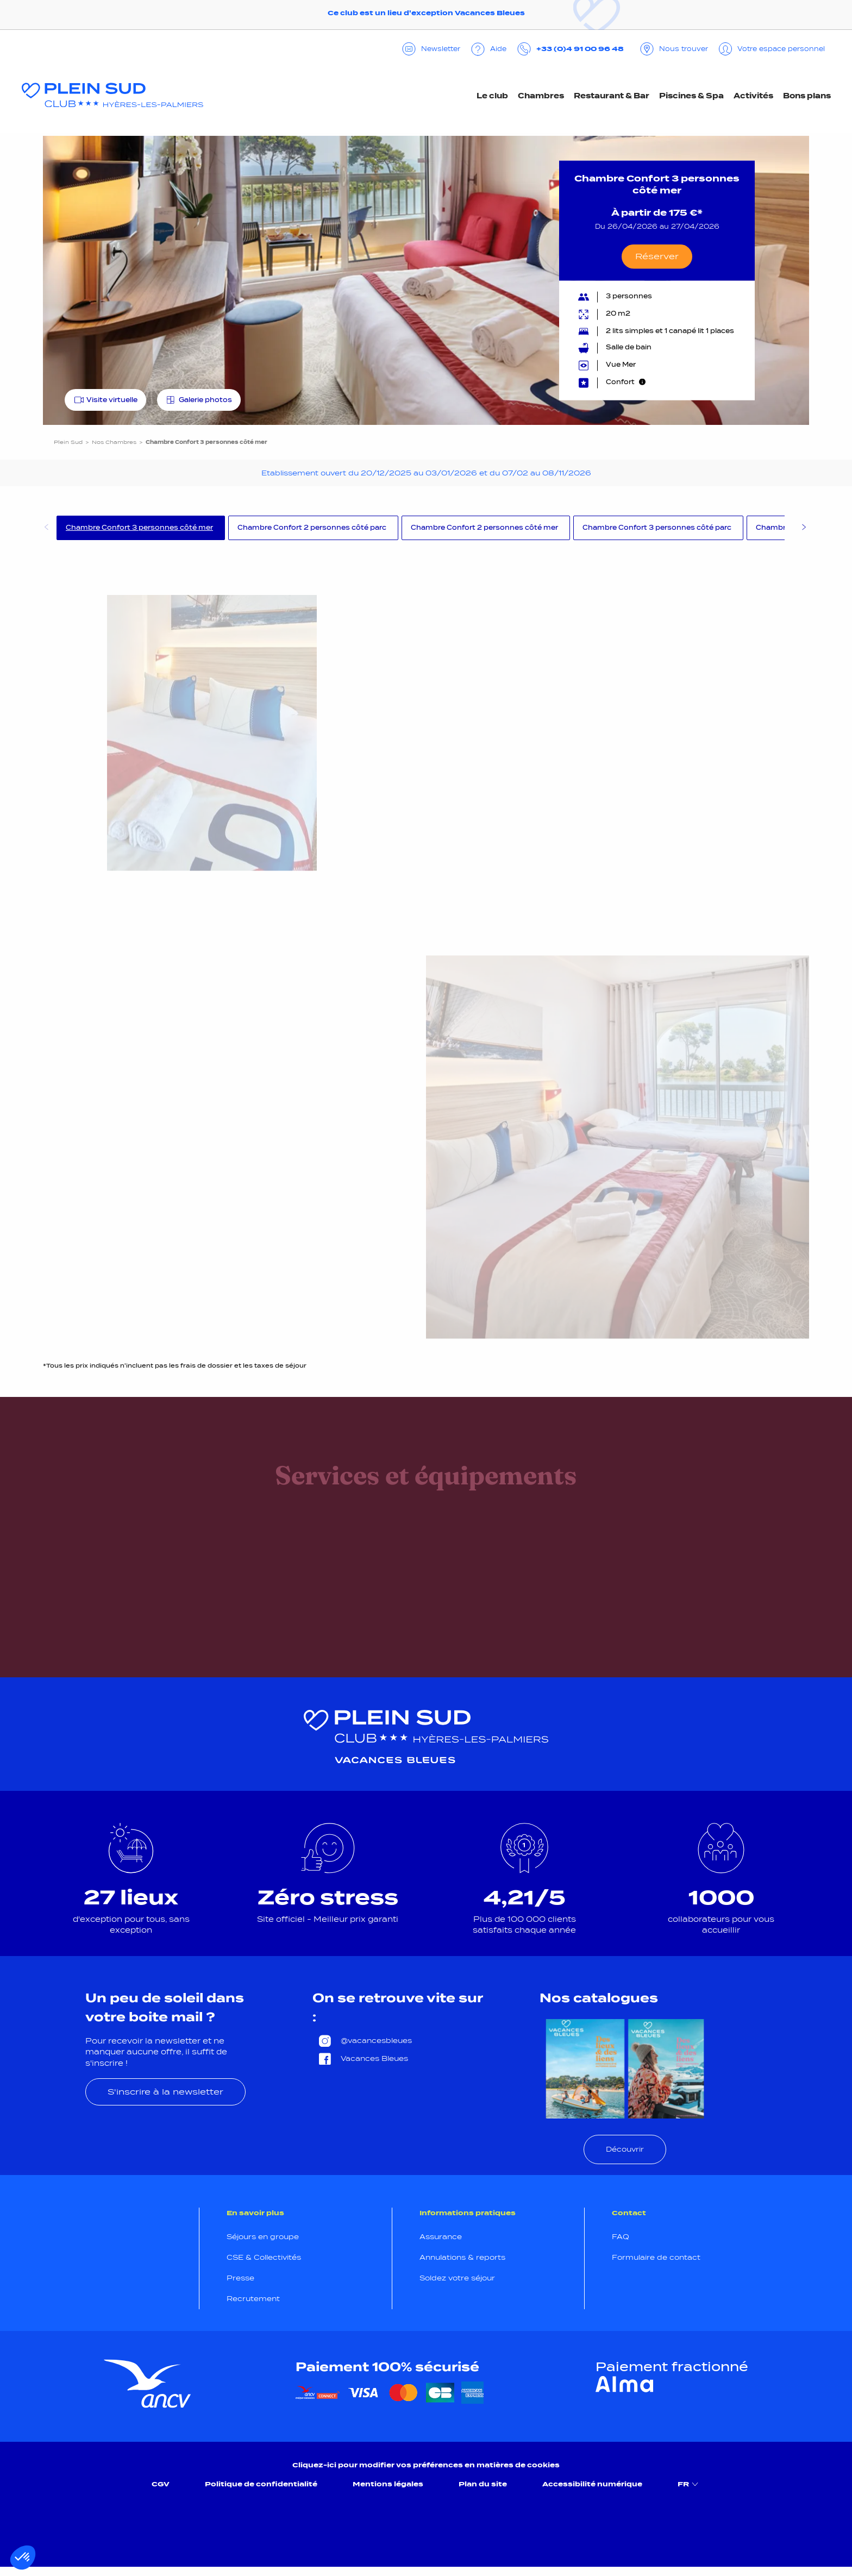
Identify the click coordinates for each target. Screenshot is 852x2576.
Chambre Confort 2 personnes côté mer (484, 527)
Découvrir (625, 2149)
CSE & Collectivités (264, 2257)
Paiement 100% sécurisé (387, 2367)
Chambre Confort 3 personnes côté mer (139, 527)
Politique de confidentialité (261, 2484)
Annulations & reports (462, 2257)
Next (803, 528)
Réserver (657, 256)
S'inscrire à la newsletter (165, 2091)
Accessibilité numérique (592, 2484)
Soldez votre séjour (457, 2278)
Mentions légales (388, 2484)
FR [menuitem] (689, 2484)
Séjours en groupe (263, 2237)
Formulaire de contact (656, 2257)
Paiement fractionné (672, 2367)
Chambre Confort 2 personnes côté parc (311, 527)
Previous (45, 528)
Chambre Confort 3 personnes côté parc (656, 527)
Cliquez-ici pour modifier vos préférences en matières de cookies (426, 2465)
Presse (240, 2278)
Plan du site (483, 2484)
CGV (161, 2484)
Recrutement (253, 2299)
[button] (23, 2557)
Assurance (440, 2237)
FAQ (620, 2237)
